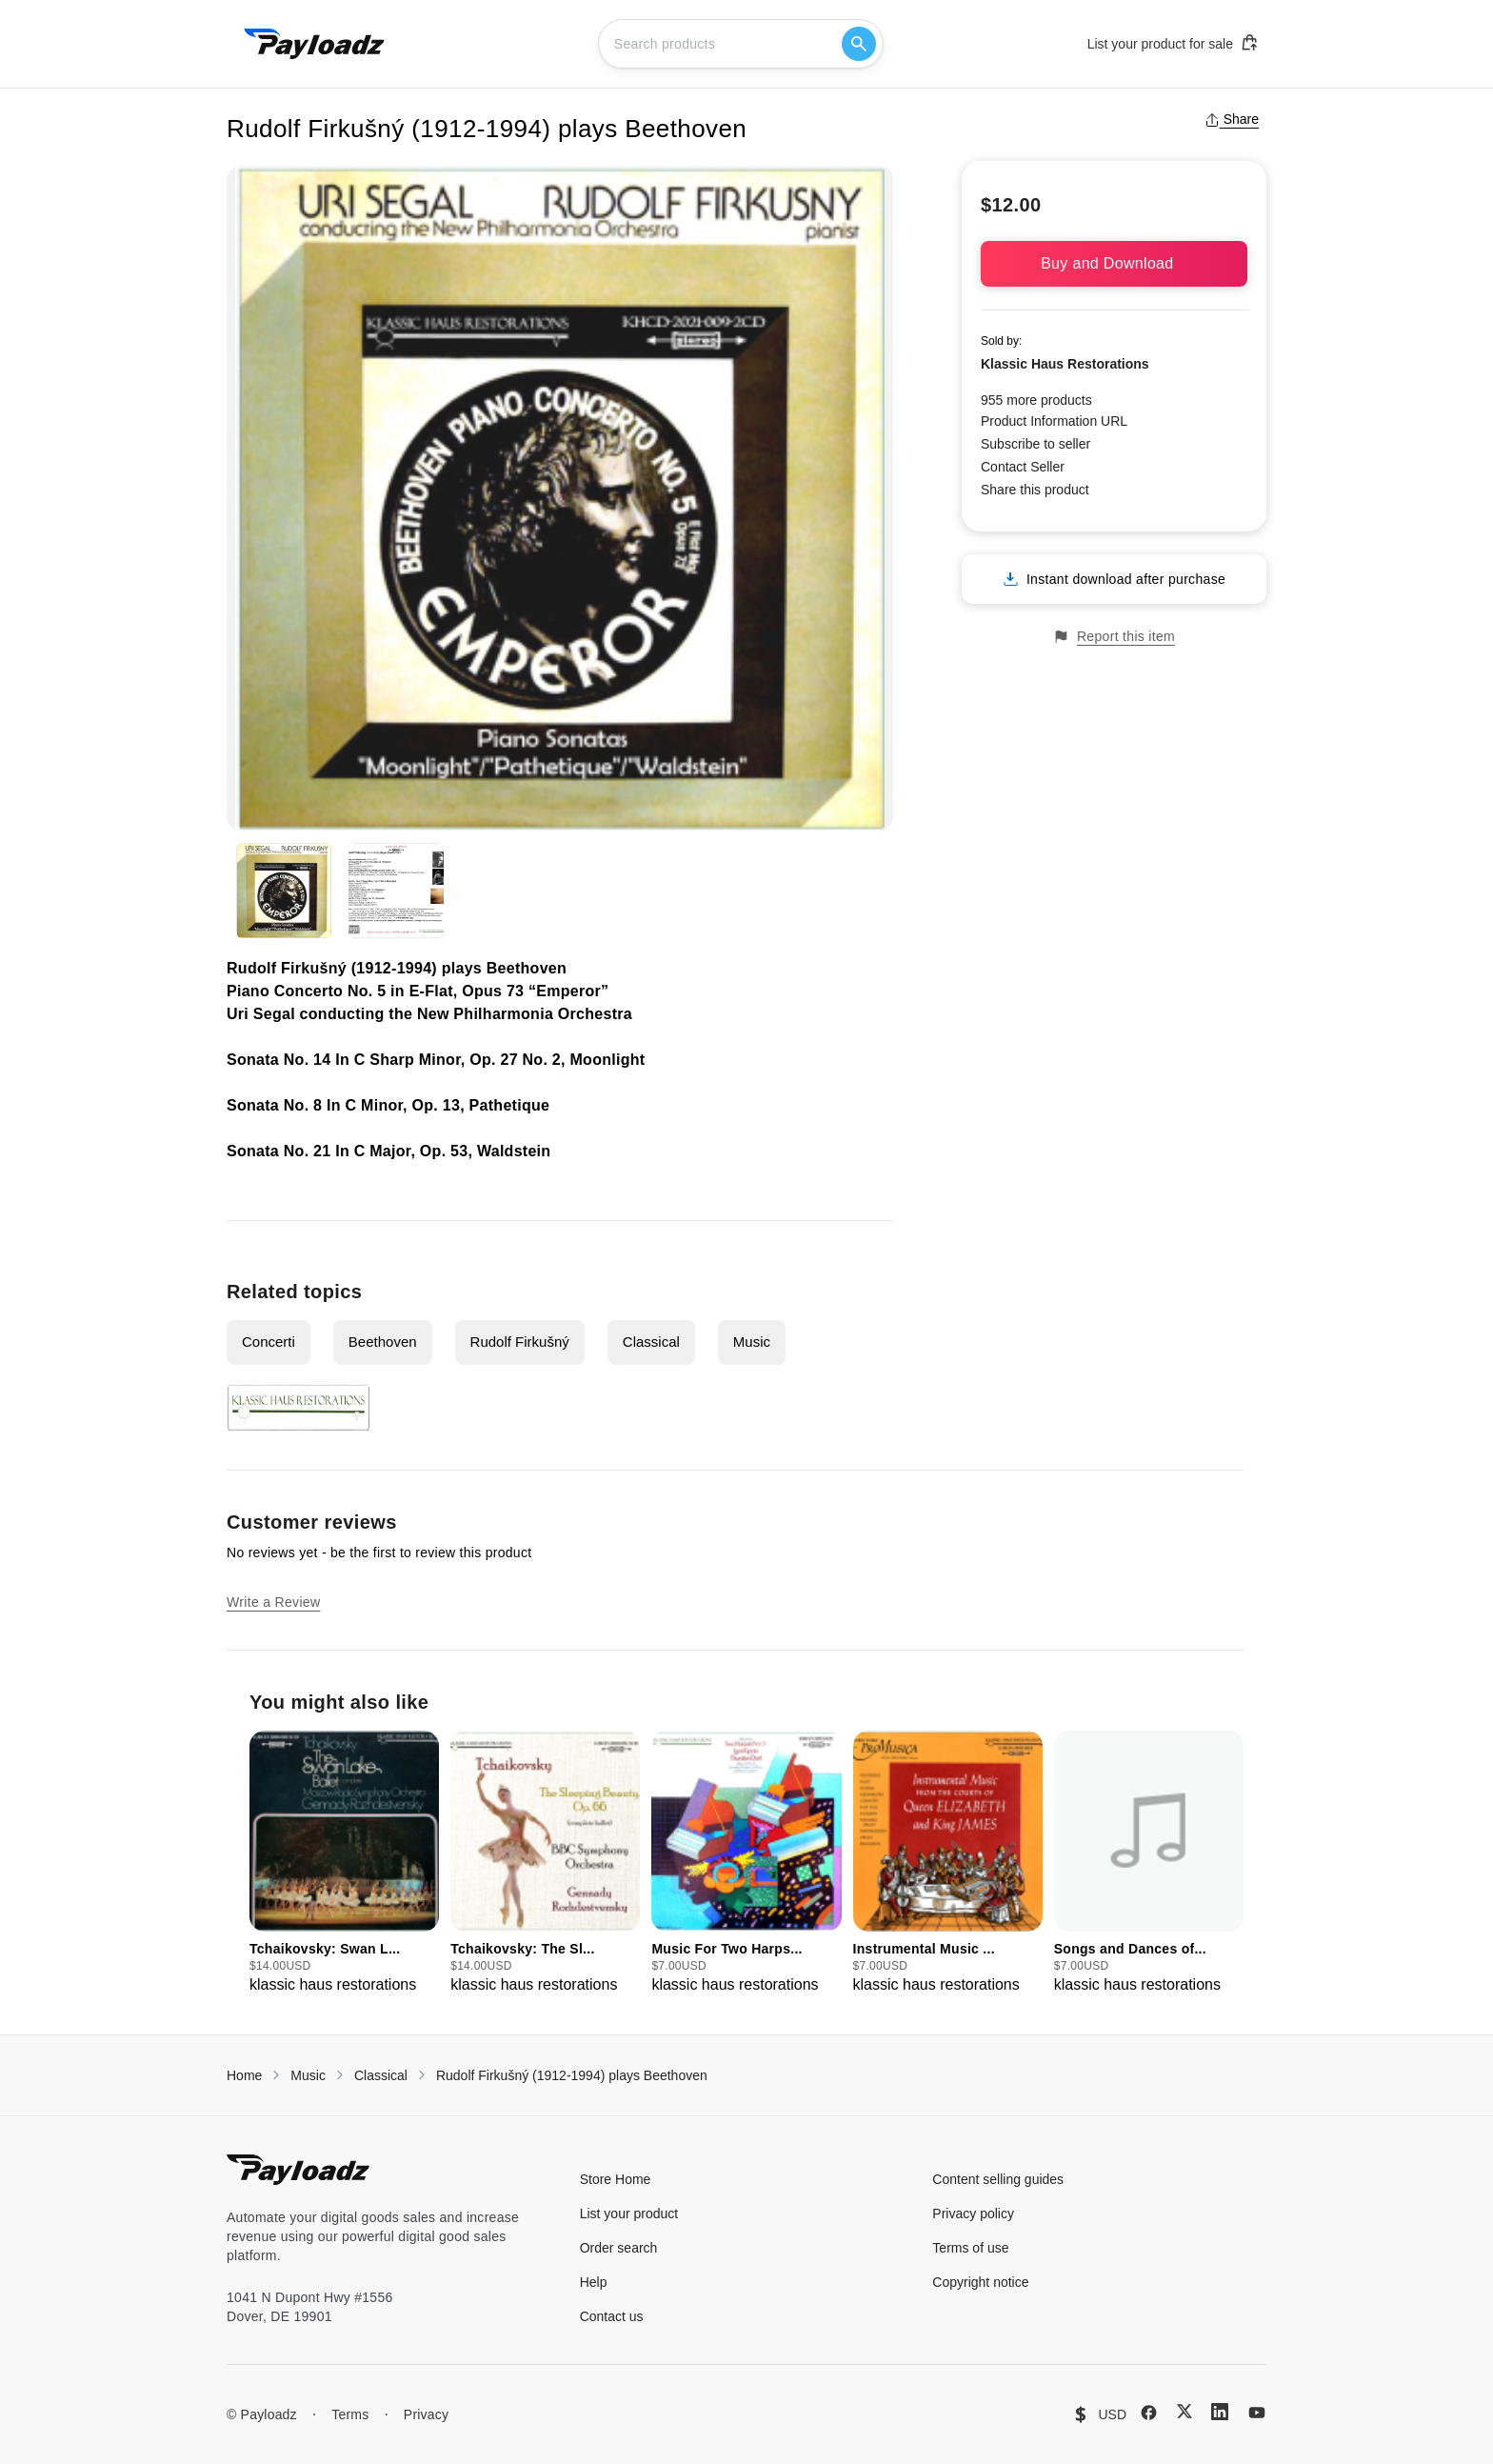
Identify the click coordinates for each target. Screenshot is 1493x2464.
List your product (629, 2213)
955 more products (1036, 400)
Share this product (1035, 489)
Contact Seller (1023, 466)
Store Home (615, 2179)
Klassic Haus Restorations (1065, 363)
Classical (651, 1341)
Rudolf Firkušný (519, 1341)
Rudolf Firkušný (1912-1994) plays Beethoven (571, 2075)
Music (751, 1341)
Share (1231, 119)
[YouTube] (1256, 2412)
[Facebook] (1149, 2412)
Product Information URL (1054, 421)
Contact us (612, 2316)
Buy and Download (1114, 263)
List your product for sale (1173, 42)
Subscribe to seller (1035, 443)
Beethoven (382, 1341)
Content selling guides (998, 2179)
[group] (344, 1863)
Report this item (1114, 637)
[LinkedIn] (1219, 2411)
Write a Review (273, 1602)
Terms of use (970, 2247)
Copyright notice (980, 2282)
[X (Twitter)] (1184, 2411)
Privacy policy (973, 2213)
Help (593, 2282)
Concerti (268, 1341)
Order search (619, 2247)
